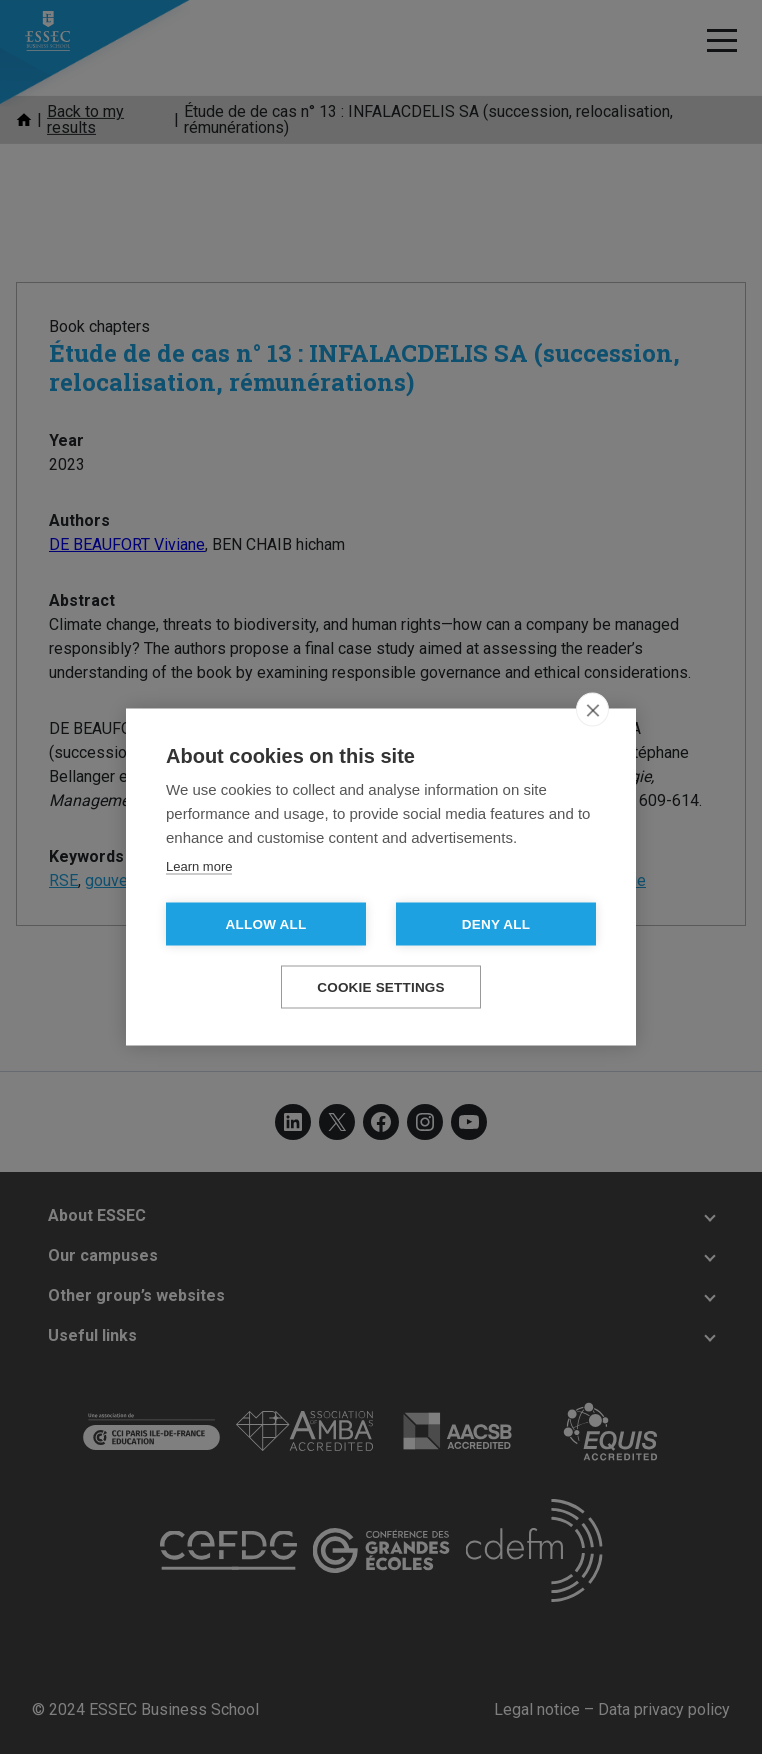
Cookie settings (381, 987)
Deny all (496, 924)
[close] (592, 710)
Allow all (266, 924)
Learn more (199, 866)
